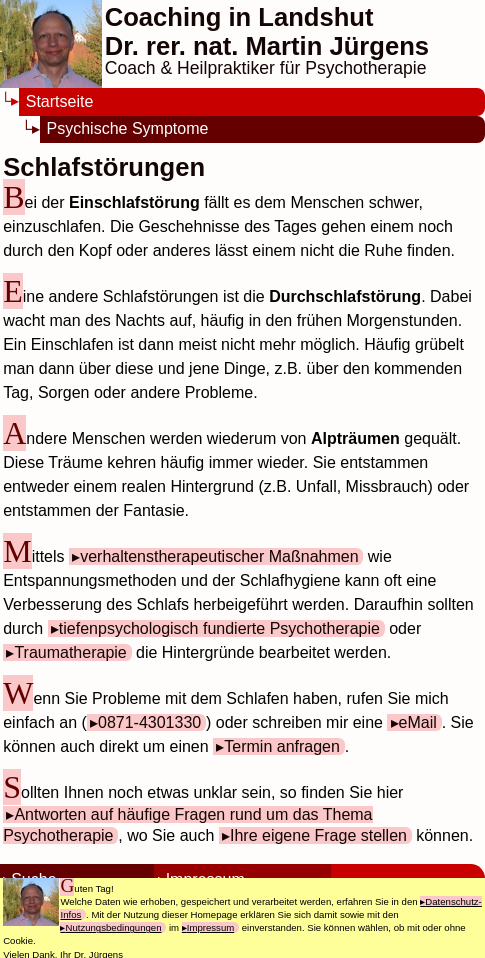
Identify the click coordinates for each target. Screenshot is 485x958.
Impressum (210, 927)
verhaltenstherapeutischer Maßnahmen (219, 556)
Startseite (60, 101)
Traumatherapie (70, 652)
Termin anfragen (282, 746)
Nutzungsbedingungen (113, 927)
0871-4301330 (149, 722)
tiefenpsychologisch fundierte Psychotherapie (219, 628)
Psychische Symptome (128, 128)
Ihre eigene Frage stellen (318, 835)
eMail (418, 722)
